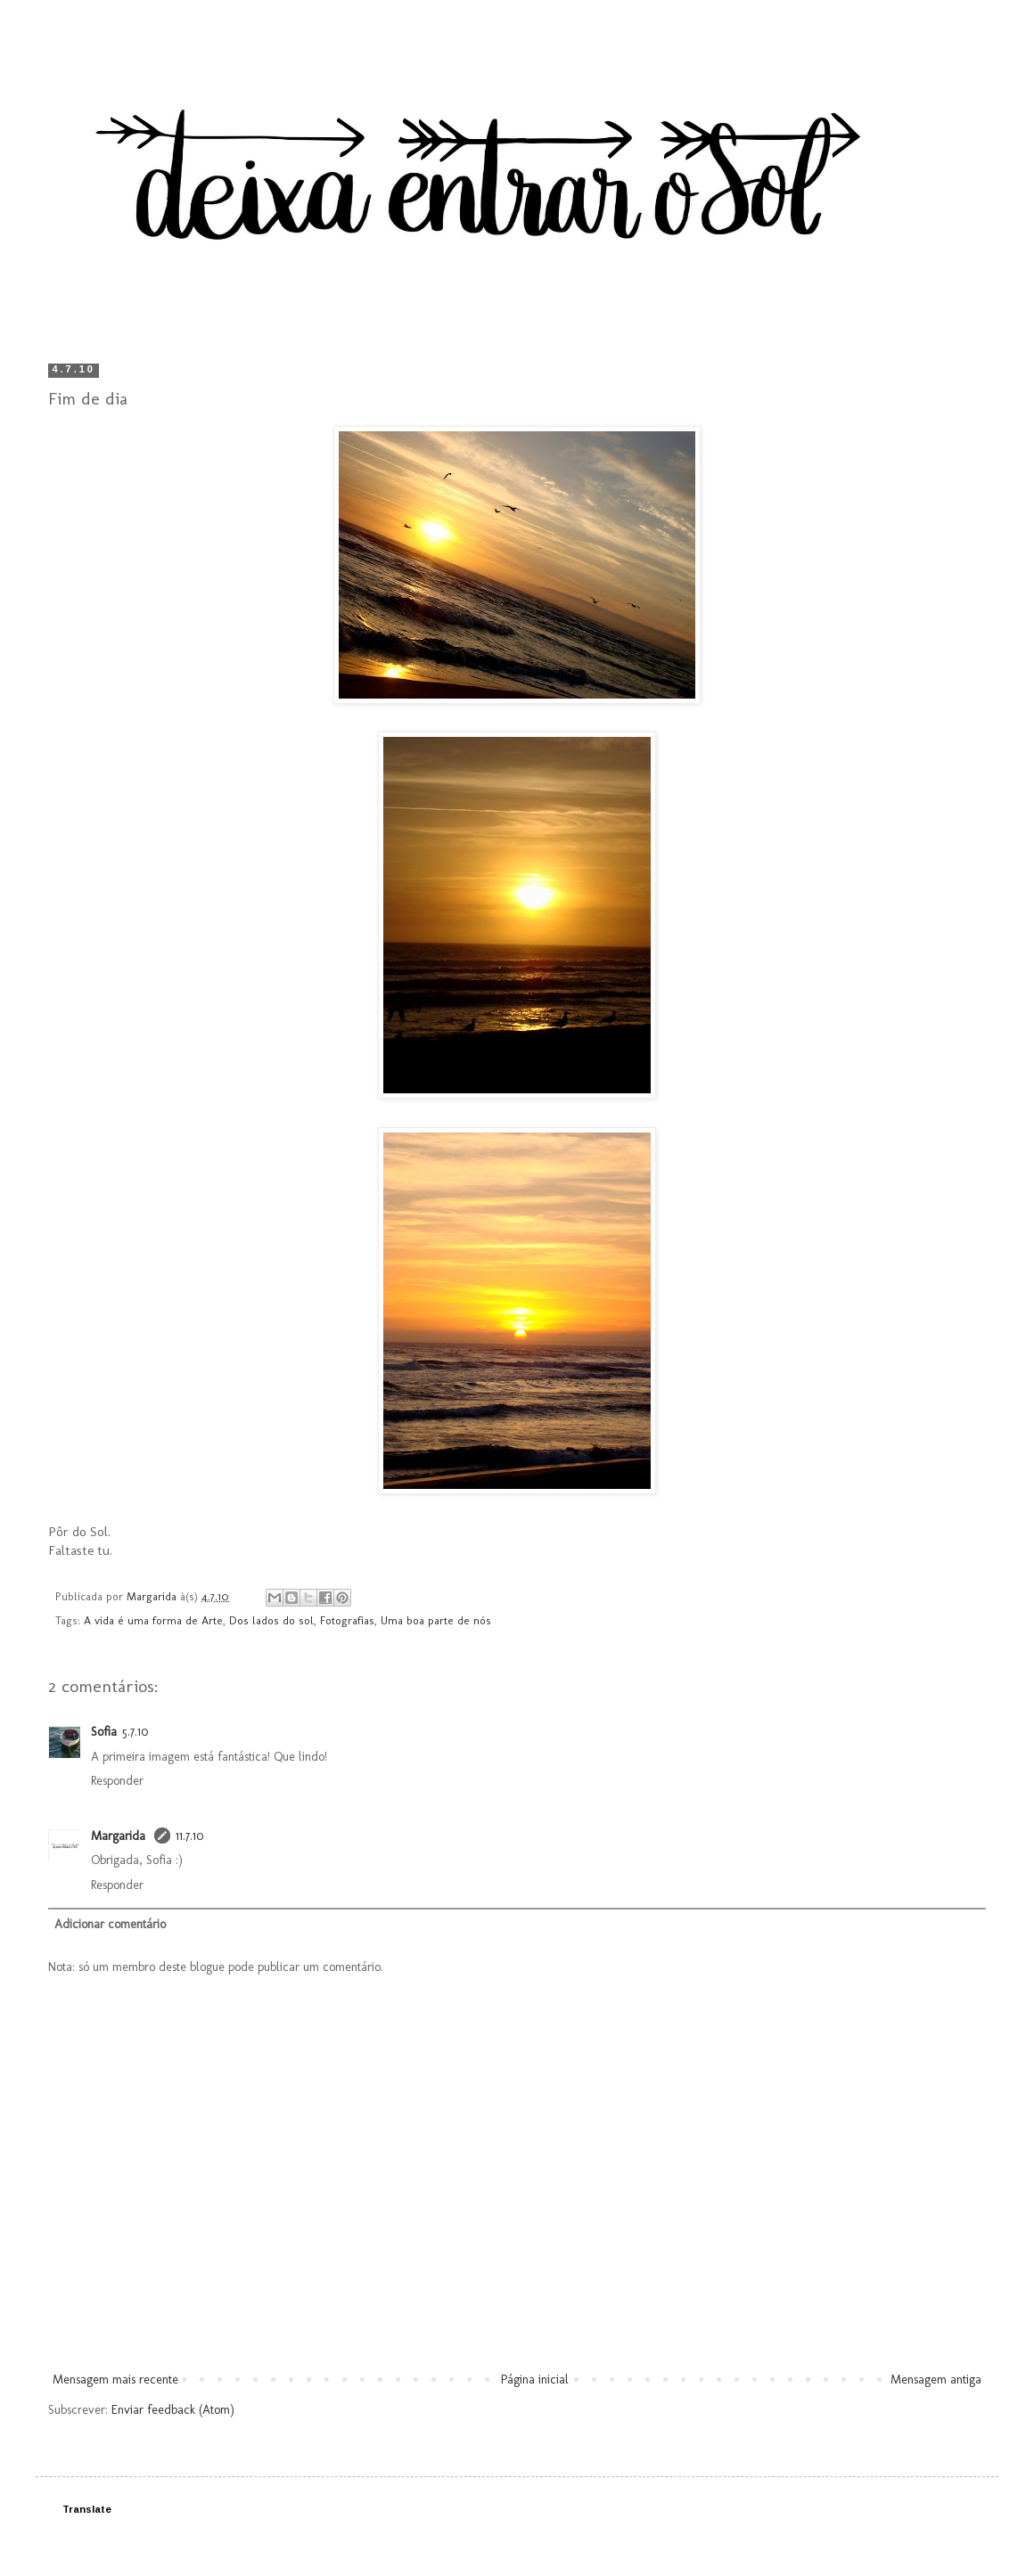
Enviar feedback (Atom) (172, 2409)
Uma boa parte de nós (436, 1620)
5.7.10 (135, 1731)
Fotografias (347, 1620)
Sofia (104, 1731)
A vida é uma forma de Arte (153, 1620)
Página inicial (535, 2379)
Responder (117, 1780)
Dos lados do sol (271, 1620)
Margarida (120, 1836)
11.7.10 (189, 1836)
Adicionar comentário (110, 1924)
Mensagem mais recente (115, 2379)
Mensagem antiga (935, 2379)
